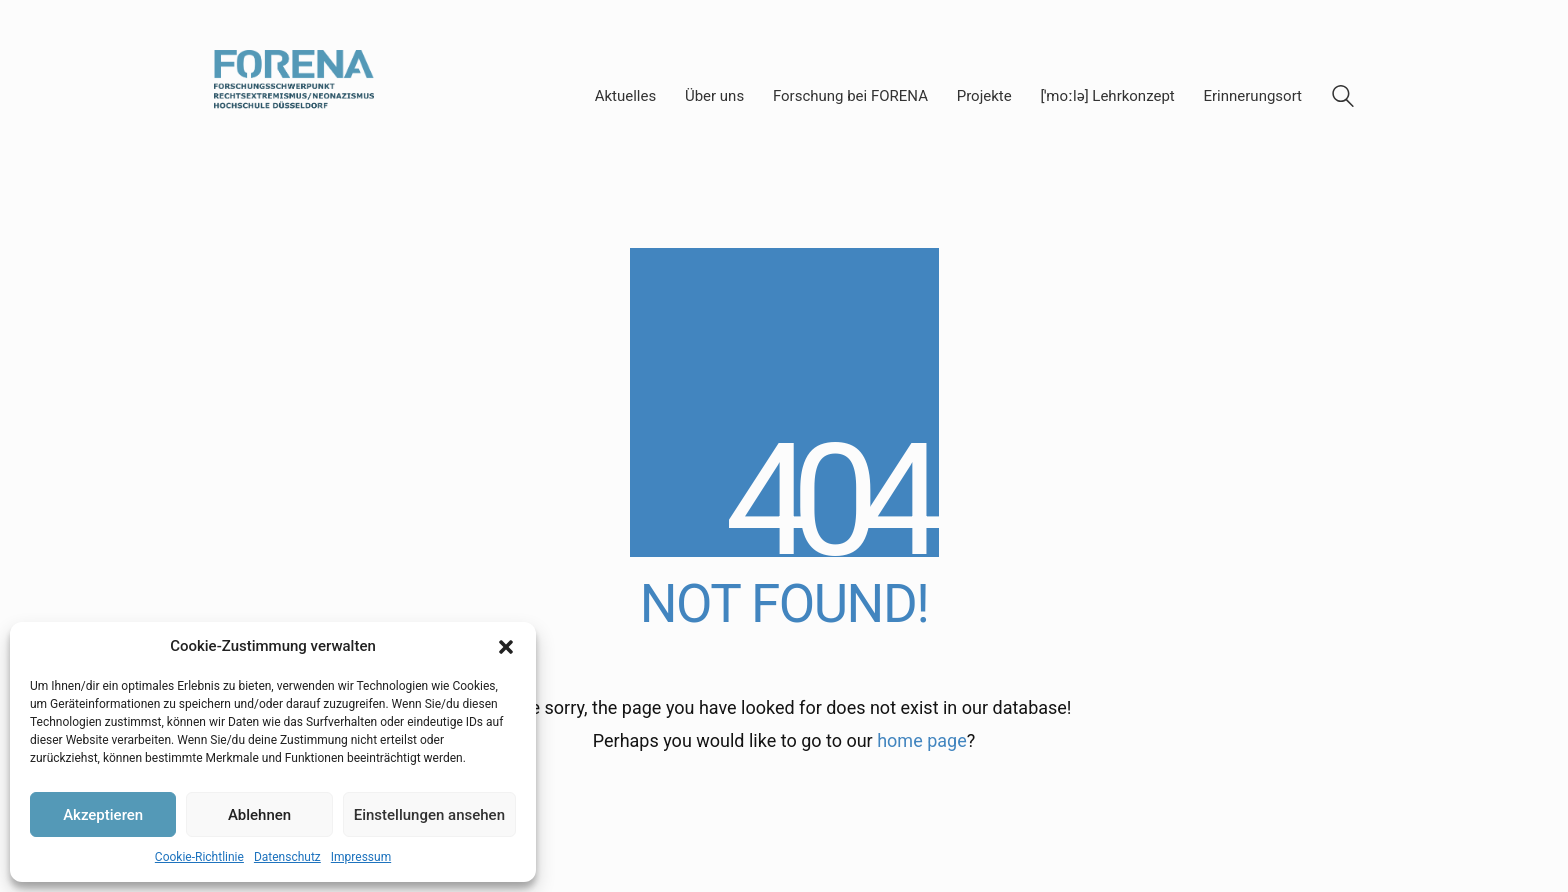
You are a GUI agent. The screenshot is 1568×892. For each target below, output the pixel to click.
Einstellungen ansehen (429, 815)
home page (922, 740)
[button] (506, 647)
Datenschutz (287, 857)
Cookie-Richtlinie (199, 857)
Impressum (361, 857)
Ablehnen (259, 815)
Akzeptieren (103, 815)
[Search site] (1343, 99)
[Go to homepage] (294, 96)
